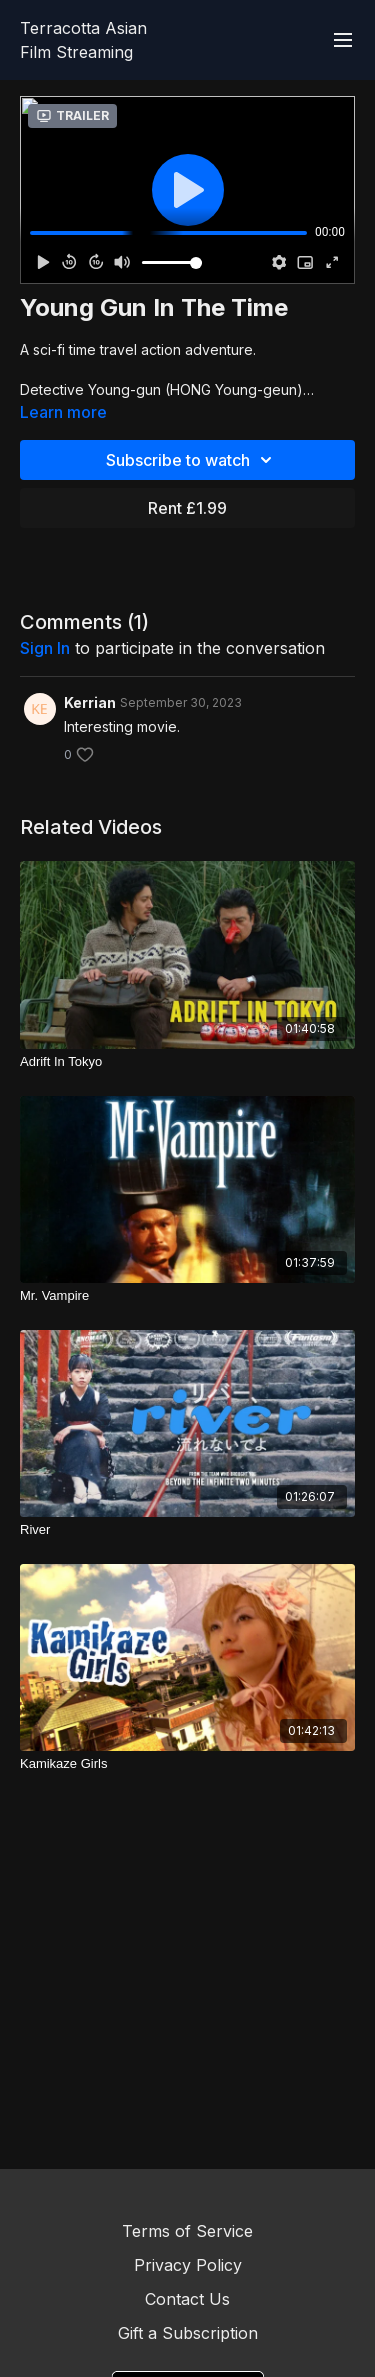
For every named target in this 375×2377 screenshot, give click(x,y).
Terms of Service (187, 2231)
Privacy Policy (188, 2265)
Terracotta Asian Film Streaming (83, 40)
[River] (187, 1530)
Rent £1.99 (187, 508)
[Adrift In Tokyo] (187, 1062)
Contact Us (187, 2299)
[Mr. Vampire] (187, 1296)
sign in (45, 648)
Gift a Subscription (188, 2333)
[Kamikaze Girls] (187, 1764)
